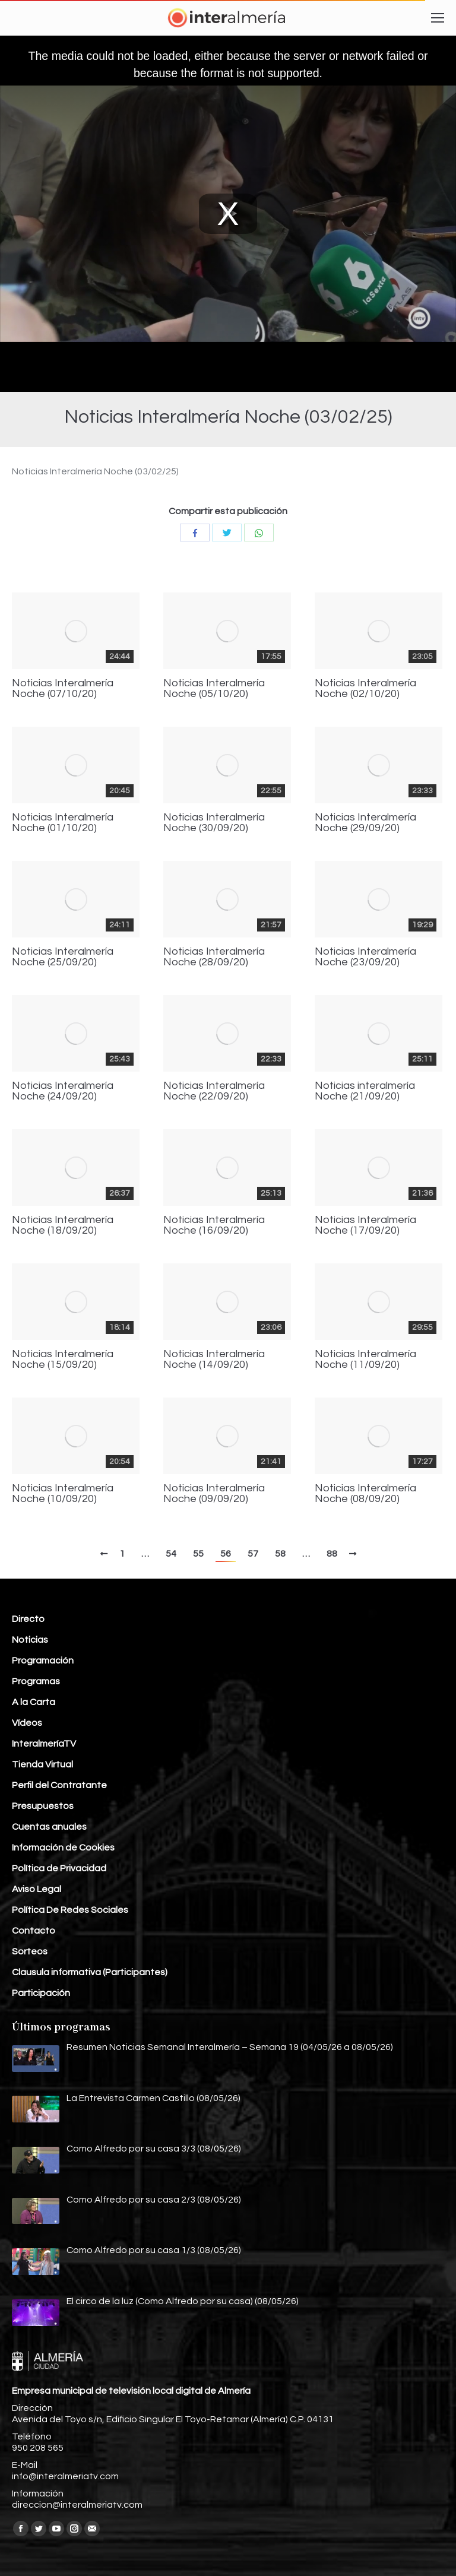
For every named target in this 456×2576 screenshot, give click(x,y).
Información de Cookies (63, 1847)
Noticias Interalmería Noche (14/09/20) (214, 1359)
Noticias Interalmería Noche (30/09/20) (214, 823)
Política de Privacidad (59, 1868)
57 (253, 1553)
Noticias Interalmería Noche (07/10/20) (62, 688)
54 (171, 1553)
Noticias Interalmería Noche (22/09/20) (214, 1091)
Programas (36, 1681)
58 (280, 1553)
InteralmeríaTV (44, 1743)
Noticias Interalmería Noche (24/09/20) (62, 1091)
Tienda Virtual (42, 1764)
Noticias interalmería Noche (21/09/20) (365, 1091)
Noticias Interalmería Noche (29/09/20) (365, 823)
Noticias (30, 1640)
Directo (28, 1619)
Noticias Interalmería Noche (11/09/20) (365, 1359)
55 (198, 1553)
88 (332, 1553)
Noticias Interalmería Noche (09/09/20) (214, 1493)
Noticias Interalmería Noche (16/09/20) (214, 1225)
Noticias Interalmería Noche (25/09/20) (62, 957)
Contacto (33, 1930)
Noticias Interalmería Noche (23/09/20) (365, 957)
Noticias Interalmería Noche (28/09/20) (214, 957)
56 (225, 1553)
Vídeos (27, 1723)
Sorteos (30, 1951)
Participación (41, 1993)
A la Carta (33, 1702)
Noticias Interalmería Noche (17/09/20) (365, 1225)
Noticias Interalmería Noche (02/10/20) (365, 688)
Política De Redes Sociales (70, 1910)
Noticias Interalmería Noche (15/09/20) (62, 1359)
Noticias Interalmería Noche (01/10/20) (62, 823)
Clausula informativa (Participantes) (89, 1972)
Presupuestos (43, 1806)
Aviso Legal (36, 1889)
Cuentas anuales (49, 1827)
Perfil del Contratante (59, 1785)
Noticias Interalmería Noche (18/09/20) (62, 1225)
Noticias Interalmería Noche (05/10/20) (214, 688)
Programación (43, 1660)
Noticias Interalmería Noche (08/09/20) (365, 1493)
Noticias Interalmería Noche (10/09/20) (62, 1493)
